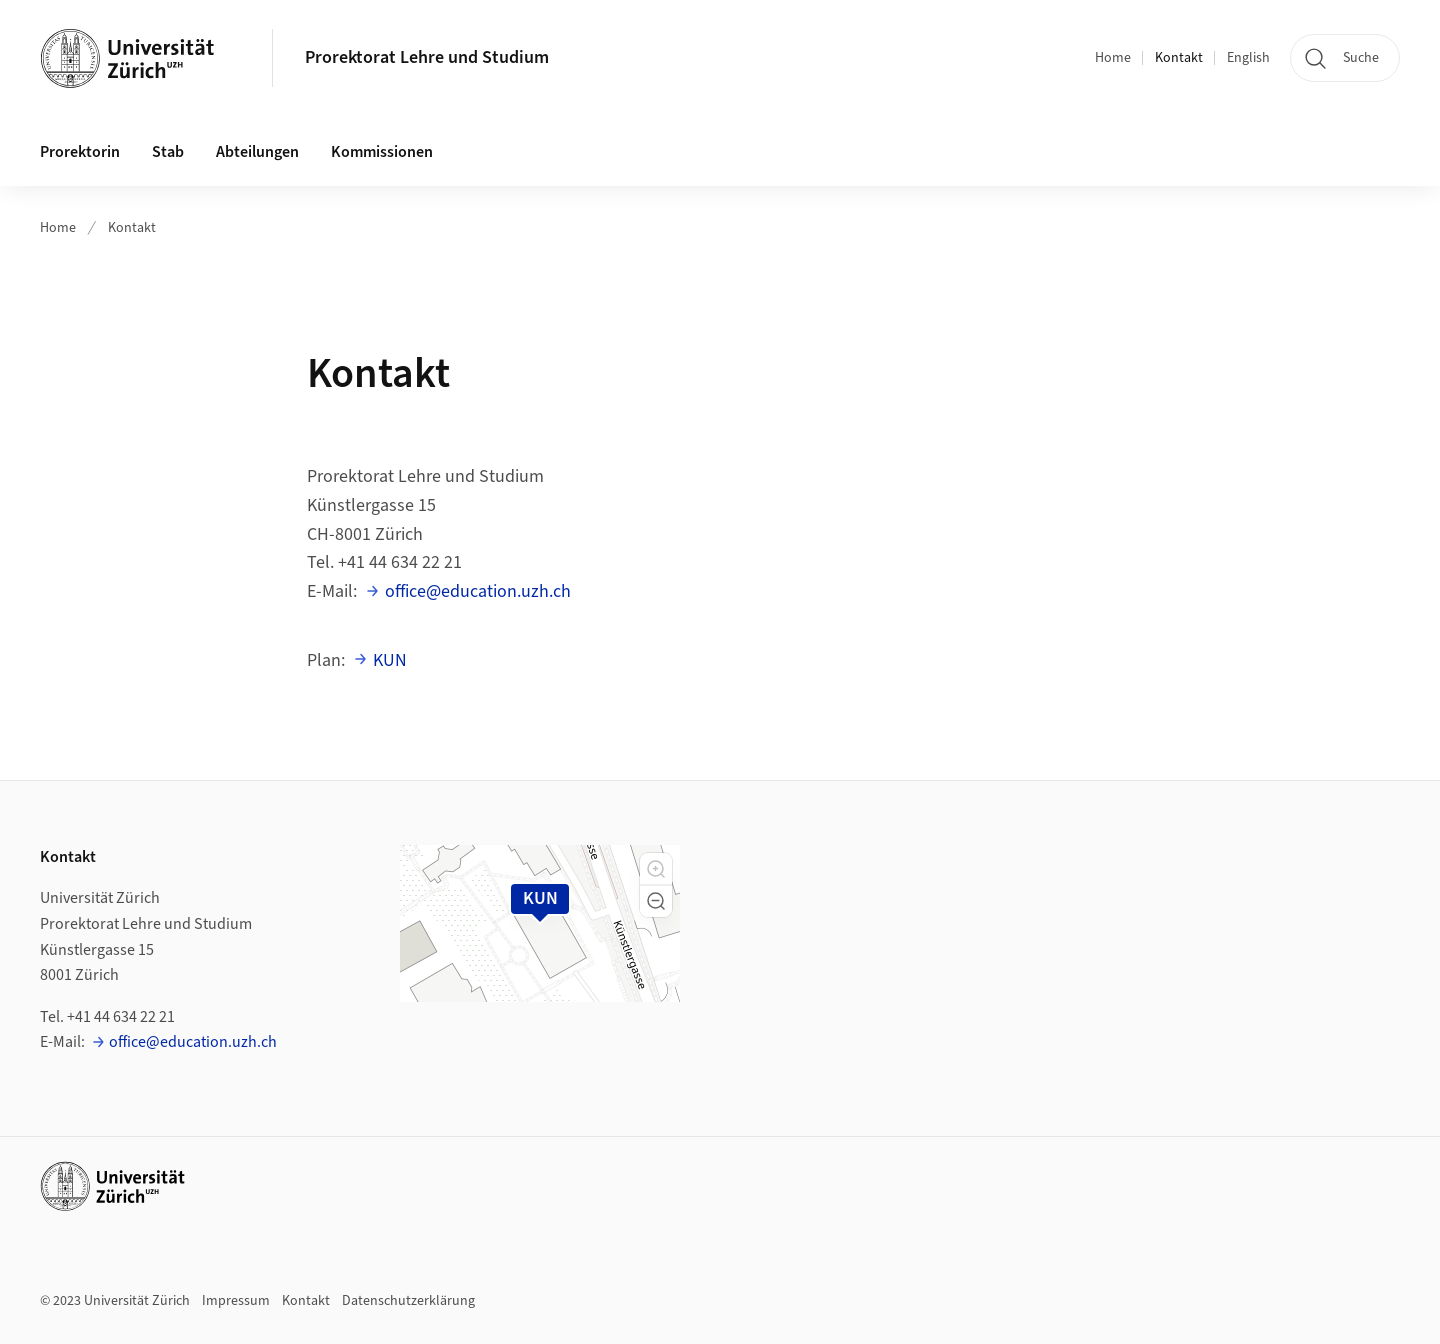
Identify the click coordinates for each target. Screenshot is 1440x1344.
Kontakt (1179, 58)
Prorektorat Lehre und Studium (427, 57)
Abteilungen (257, 152)
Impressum (236, 1301)
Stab (168, 152)
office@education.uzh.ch (478, 591)
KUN (390, 660)
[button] (656, 869)
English (1248, 58)
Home (1113, 58)
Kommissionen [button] (382, 152)
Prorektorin (80, 152)
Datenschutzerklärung (408, 1301)
